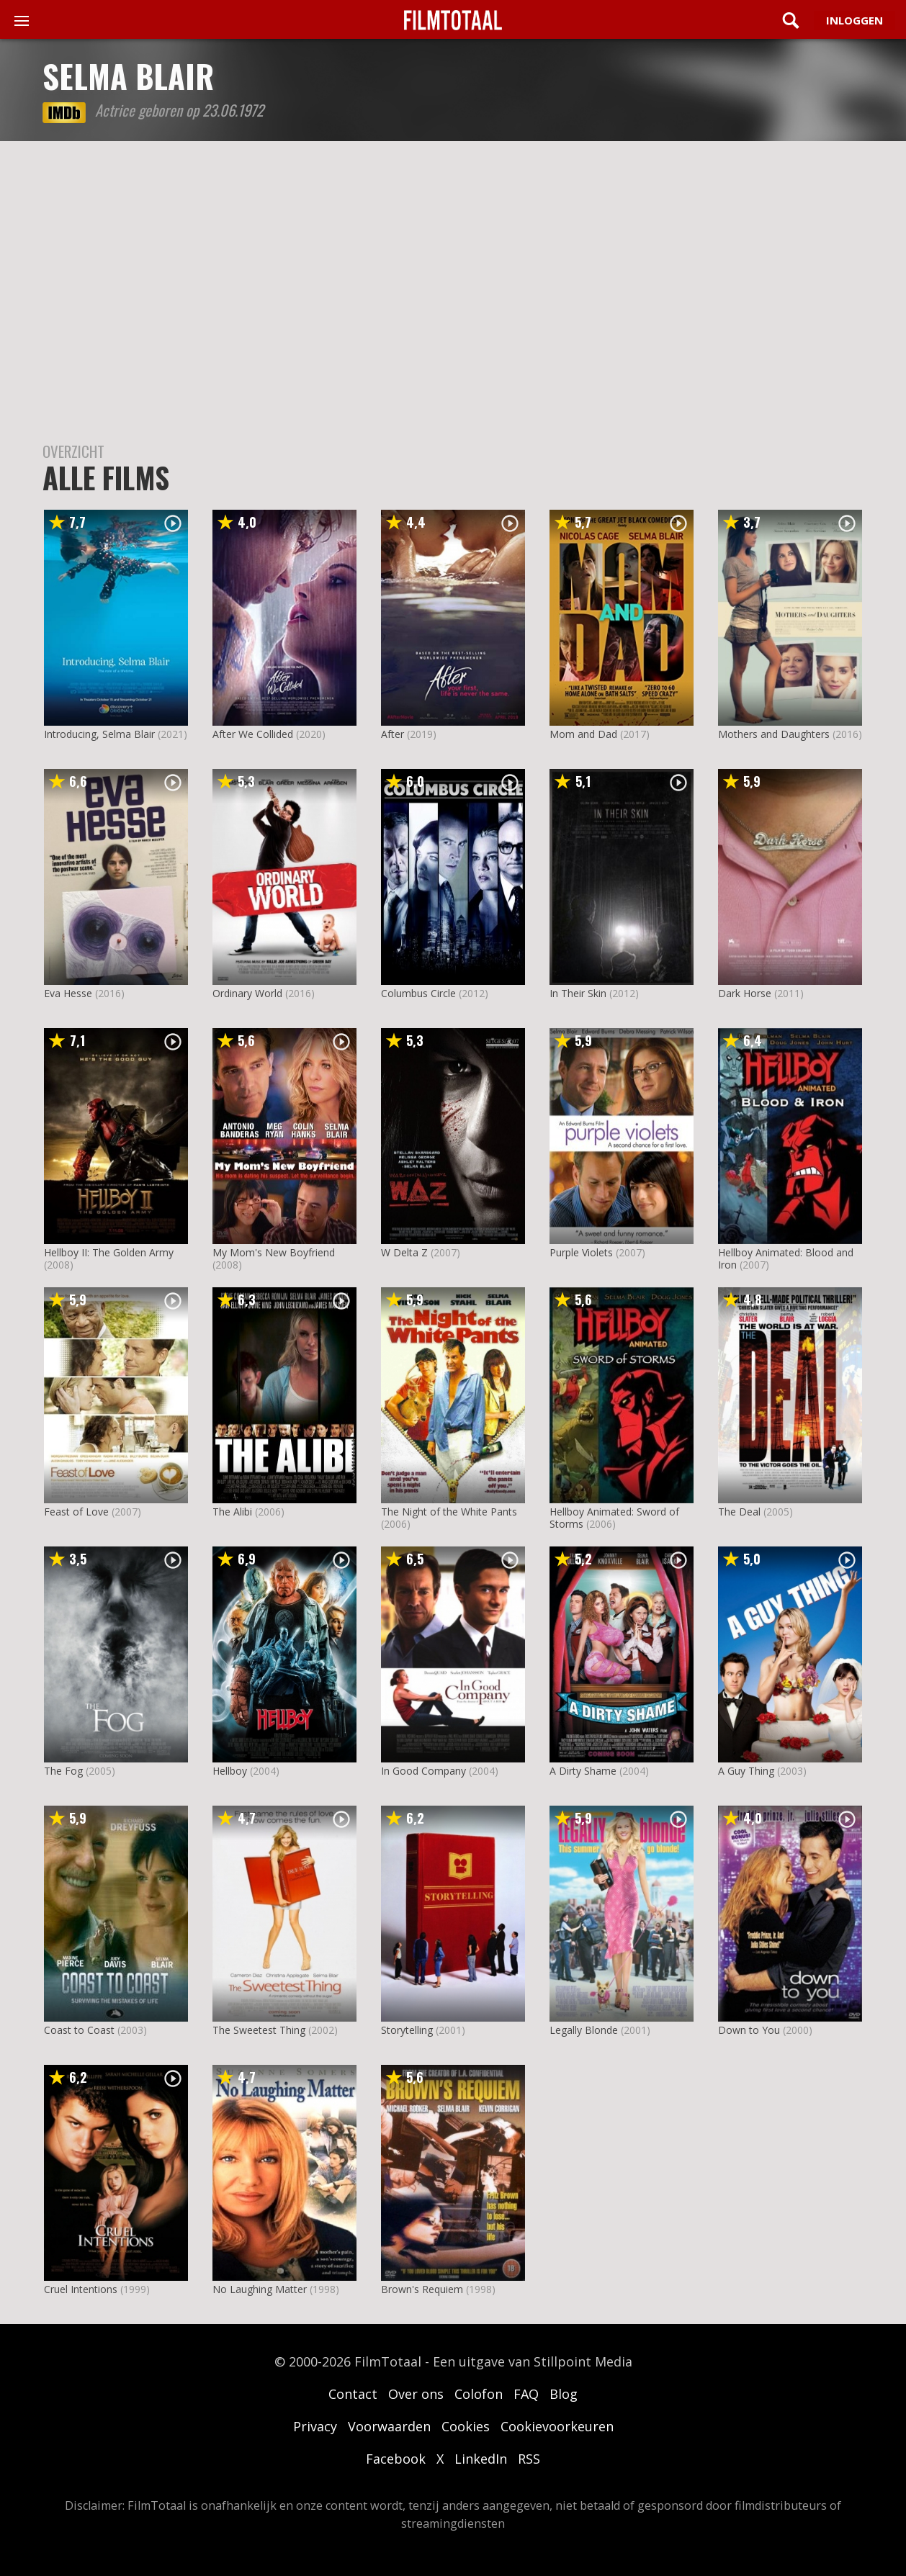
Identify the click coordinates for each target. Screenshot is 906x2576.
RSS (529, 2458)
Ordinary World (247, 993)
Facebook (396, 2458)
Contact (352, 2393)
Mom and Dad (583, 734)
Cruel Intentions (80, 2289)
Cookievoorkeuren (557, 2426)
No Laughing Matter (259, 2289)
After (392, 734)
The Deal (739, 1511)
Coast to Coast (79, 2030)
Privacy (315, 2426)
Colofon (478, 2393)
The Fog (63, 1771)
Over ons (416, 2393)
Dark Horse (744, 993)
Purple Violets (581, 1252)
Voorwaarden (389, 2426)
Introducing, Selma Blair (99, 734)
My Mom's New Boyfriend (273, 1252)
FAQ (526, 2393)
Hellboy (229, 1771)
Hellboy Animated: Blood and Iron (785, 1258)
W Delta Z (404, 1252)
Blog (564, 2393)
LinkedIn (480, 2458)
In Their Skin (578, 993)
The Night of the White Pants (449, 1511)
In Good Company (423, 1771)
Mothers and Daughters (774, 734)
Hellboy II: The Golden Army (109, 1252)
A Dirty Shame (583, 1771)
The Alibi (232, 1511)
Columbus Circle (418, 993)
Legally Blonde (584, 2030)
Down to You (749, 2030)
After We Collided (252, 734)
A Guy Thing (746, 1771)
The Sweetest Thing (258, 2030)
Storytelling (407, 2030)
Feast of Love (76, 1511)
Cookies (465, 2426)
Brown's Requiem (422, 2289)
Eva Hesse (68, 993)
